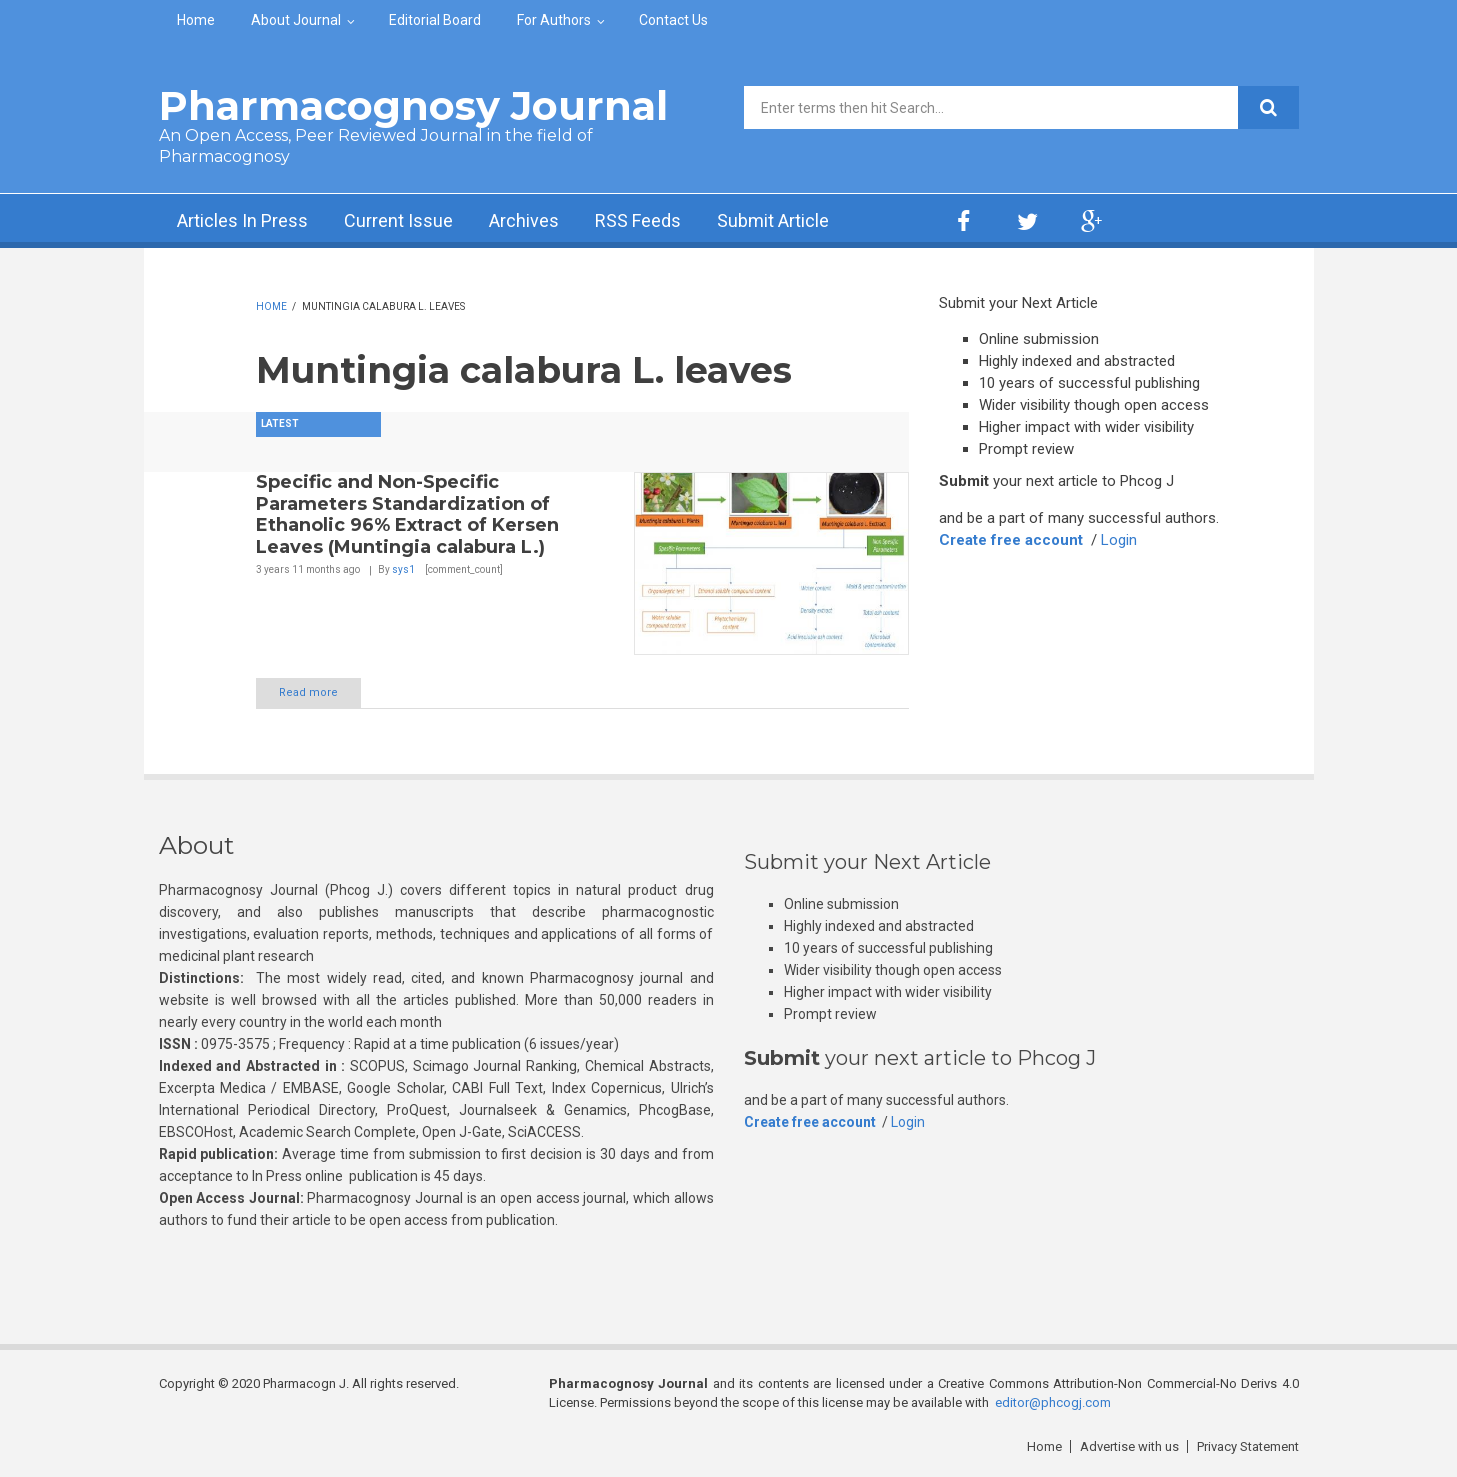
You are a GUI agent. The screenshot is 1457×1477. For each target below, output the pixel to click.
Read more (308, 692)
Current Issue (398, 220)
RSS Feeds (638, 220)
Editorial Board (435, 20)
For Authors (554, 20)
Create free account (1011, 540)
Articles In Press (242, 220)
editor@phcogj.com (1053, 1402)
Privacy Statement (1248, 1446)
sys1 (403, 569)
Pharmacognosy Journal (413, 105)
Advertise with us (1129, 1446)
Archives (524, 220)
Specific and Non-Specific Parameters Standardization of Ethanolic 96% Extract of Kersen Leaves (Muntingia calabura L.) (407, 514)
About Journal (296, 20)
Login (1119, 540)
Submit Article (773, 220)
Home (196, 20)
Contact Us (673, 20)
